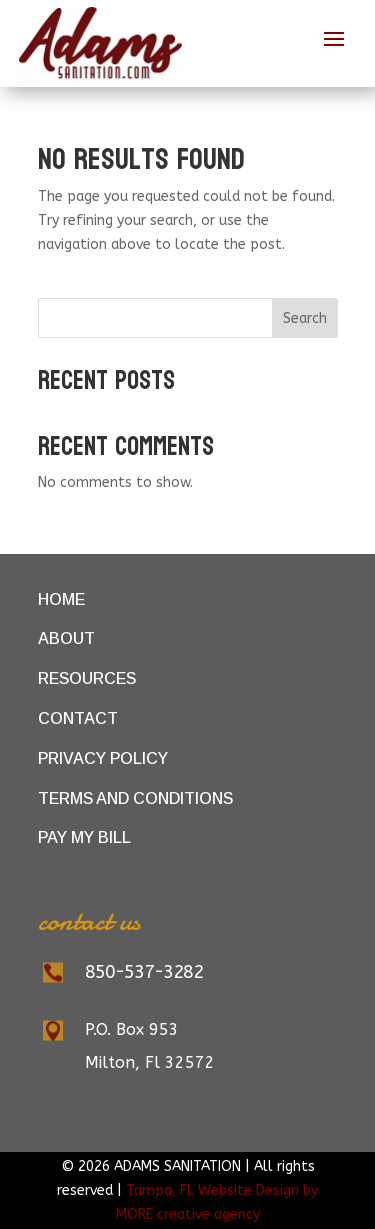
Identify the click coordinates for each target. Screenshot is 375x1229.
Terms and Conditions (135, 798)
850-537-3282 (144, 972)
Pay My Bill (84, 837)
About (66, 638)
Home (61, 599)
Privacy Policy (103, 758)
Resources (87, 678)
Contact (78, 718)
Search (305, 318)
